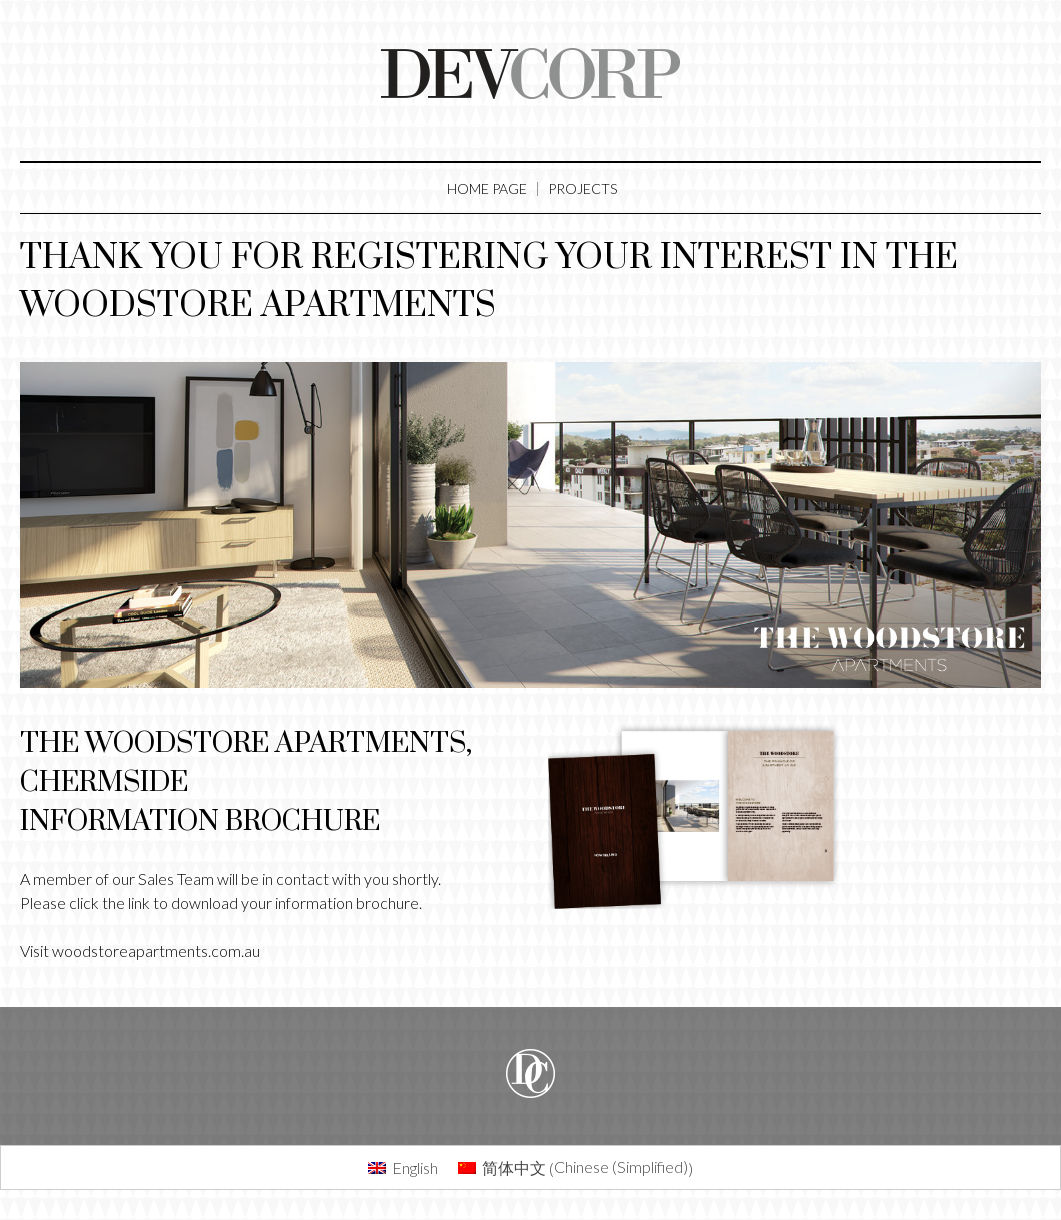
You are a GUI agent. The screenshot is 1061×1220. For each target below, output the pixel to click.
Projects (582, 189)
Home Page (487, 189)
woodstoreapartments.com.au (156, 950)
